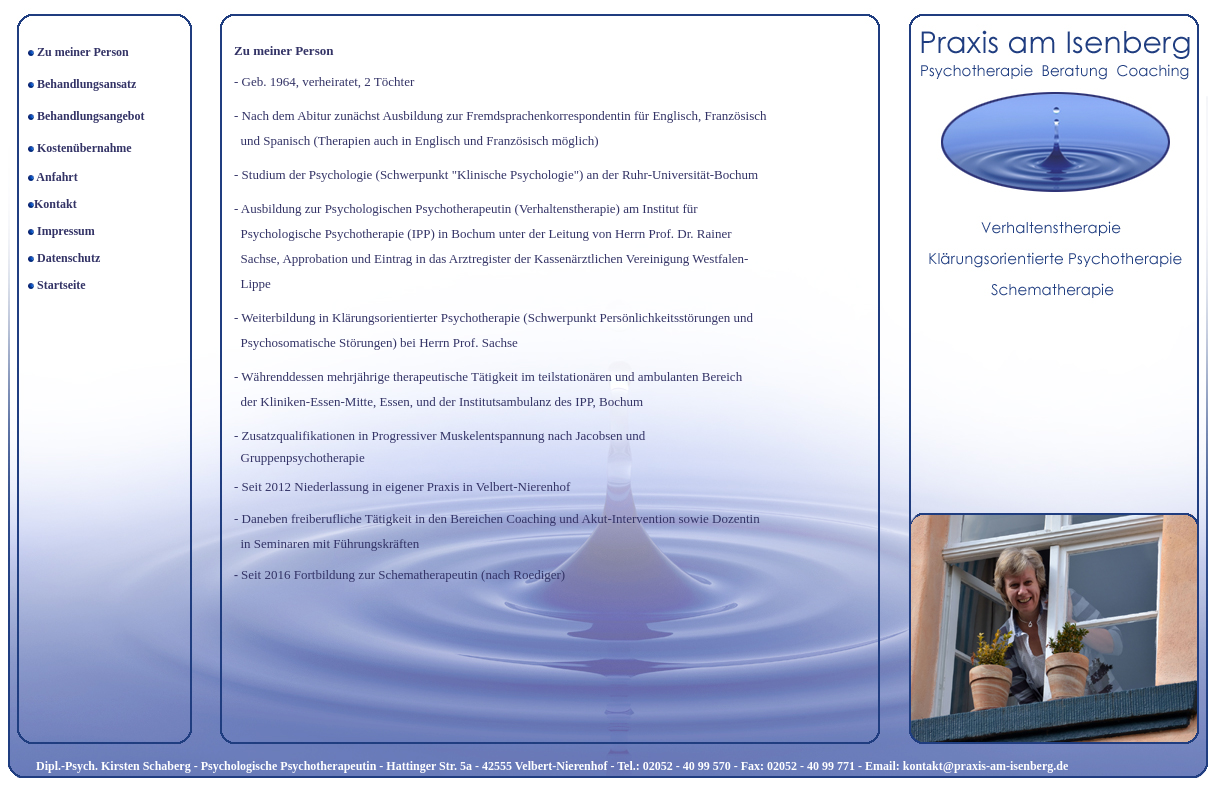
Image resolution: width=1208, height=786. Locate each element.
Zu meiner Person (83, 52)
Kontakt (55, 204)
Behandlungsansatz (85, 84)
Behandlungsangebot (90, 116)
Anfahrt (56, 177)
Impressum (66, 231)
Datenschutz (68, 258)
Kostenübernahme (84, 148)
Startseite (61, 285)
